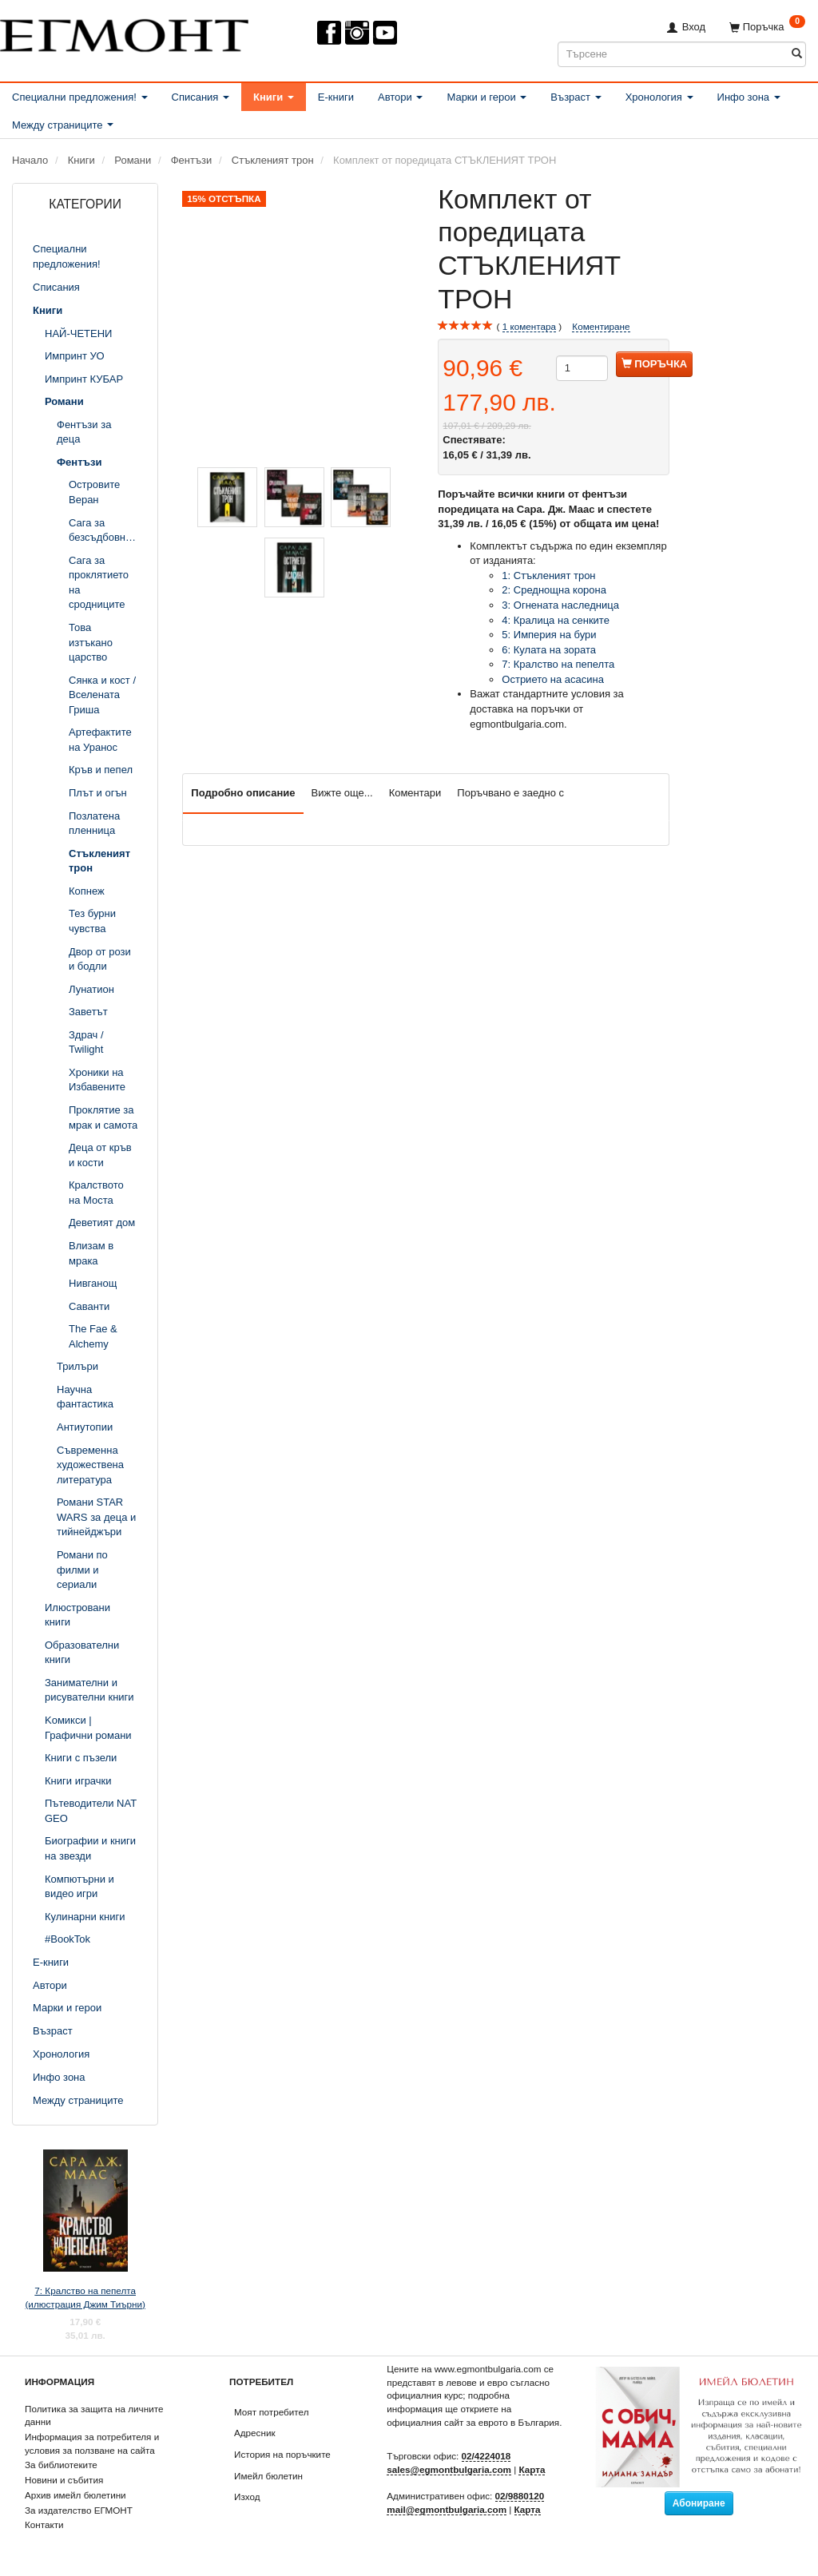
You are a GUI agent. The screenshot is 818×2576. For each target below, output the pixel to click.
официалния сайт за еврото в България (473, 2422)
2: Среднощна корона (555, 590)
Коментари (415, 793)
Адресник (255, 2432)
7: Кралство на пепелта (558, 664)
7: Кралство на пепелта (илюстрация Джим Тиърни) (85, 2297)
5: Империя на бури (549, 635)
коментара (529, 326)
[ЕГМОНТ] (124, 32)
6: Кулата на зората (549, 650)
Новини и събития (64, 2480)
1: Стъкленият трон (550, 575)
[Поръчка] (767, 27)
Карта (531, 2469)
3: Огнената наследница (560, 605)
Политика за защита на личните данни (94, 2415)
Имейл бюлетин (268, 2476)
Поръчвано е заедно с (510, 793)
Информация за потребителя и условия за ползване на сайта (92, 2443)
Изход (247, 2496)
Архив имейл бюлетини (75, 2495)
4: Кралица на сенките (556, 620)
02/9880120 (520, 2496)
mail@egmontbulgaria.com (446, 2509)
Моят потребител (271, 2412)
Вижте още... (342, 793)
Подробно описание (243, 793)
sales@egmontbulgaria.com (449, 2469)
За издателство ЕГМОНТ (79, 2510)
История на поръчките (282, 2454)
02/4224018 (486, 2456)
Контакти (44, 2524)
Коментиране (600, 326)
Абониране (699, 2503)
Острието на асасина (553, 679)
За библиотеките (61, 2464)
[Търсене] (797, 54)
